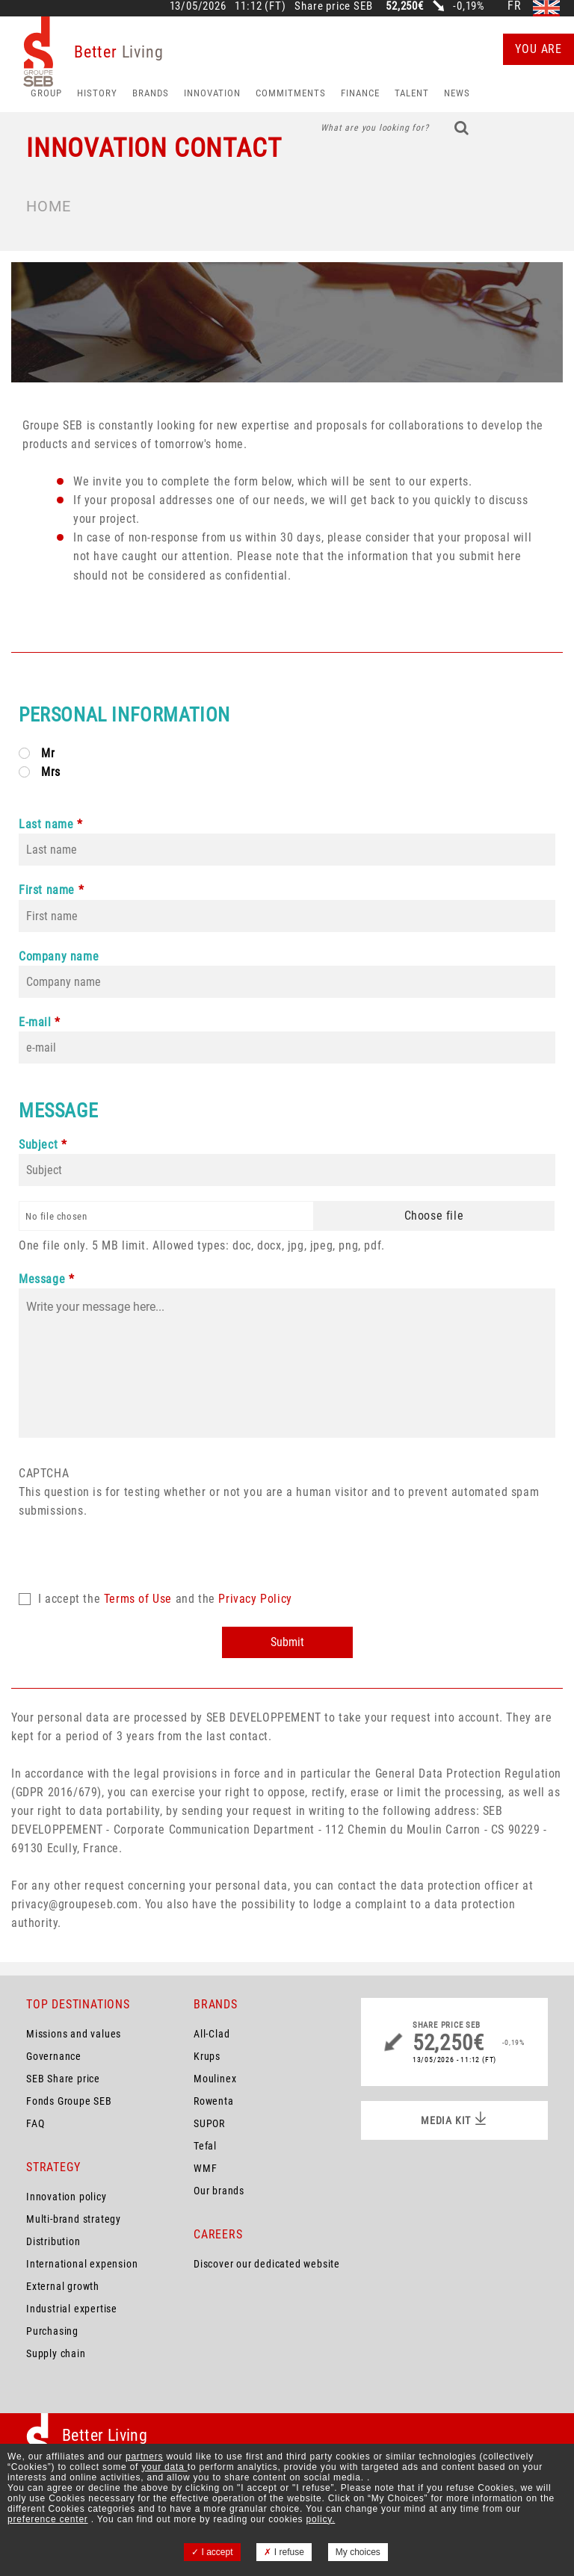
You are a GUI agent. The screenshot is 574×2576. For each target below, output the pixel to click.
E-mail (35, 1022)
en (546, 6)
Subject (38, 1145)
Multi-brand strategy (73, 2219)
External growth (62, 2286)
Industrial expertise (71, 2309)
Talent (412, 93)
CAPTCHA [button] (44, 1473)
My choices (358, 2552)
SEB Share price (63, 2079)
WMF (205, 2168)
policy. (321, 2519)
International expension (82, 2264)
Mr (48, 753)
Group (46, 93)
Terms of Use (138, 1599)
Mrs (51, 772)
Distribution (53, 2241)
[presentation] (132, 1549)
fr (514, 6)
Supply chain (56, 2353)
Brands (150, 93)
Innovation (212, 93)
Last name (46, 824)
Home (48, 206)
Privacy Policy (254, 1599)
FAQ (35, 2123)
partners (144, 2456)
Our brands (219, 2191)
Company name (59, 956)
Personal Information (124, 714)
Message (58, 1110)
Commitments (291, 93)
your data (164, 2467)
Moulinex (215, 2079)
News (457, 93)
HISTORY (97, 93)
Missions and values (73, 2034)
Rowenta (214, 2101)
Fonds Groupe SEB (69, 2101)
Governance (53, 2056)
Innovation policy (66, 2197)
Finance (360, 93)
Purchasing (52, 2331)
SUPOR (209, 2123)
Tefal (205, 2146)
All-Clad (211, 2034)
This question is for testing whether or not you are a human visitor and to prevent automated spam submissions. (287, 1521)
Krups (207, 2056)
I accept (211, 2552)
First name (47, 890)
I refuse (283, 2552)
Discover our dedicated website (267, 2264)
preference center (47, 2519)
